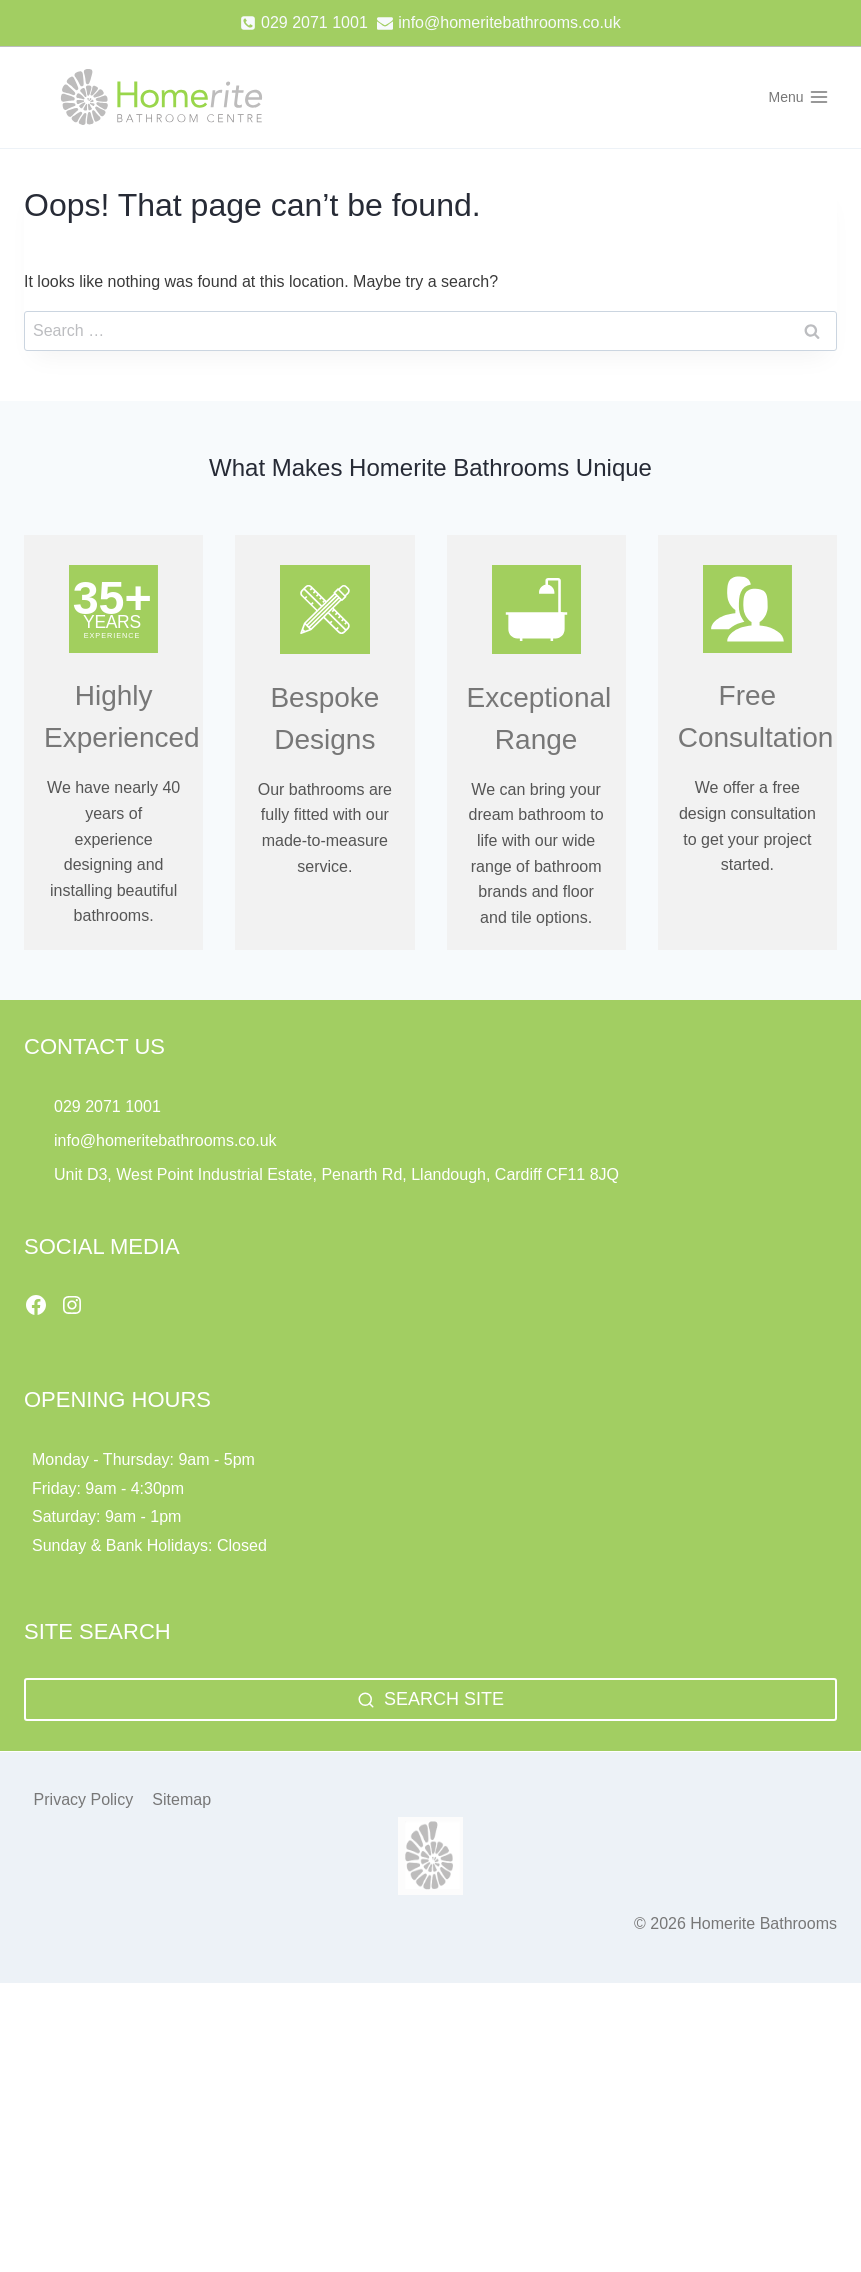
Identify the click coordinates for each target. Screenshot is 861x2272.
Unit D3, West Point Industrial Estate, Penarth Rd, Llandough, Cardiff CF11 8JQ (338, 1174)
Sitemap (181, 1799)
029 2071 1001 (107, 1106)
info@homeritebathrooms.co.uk (165, 1140)
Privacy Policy (84, 1799)
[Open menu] (798, 97)
